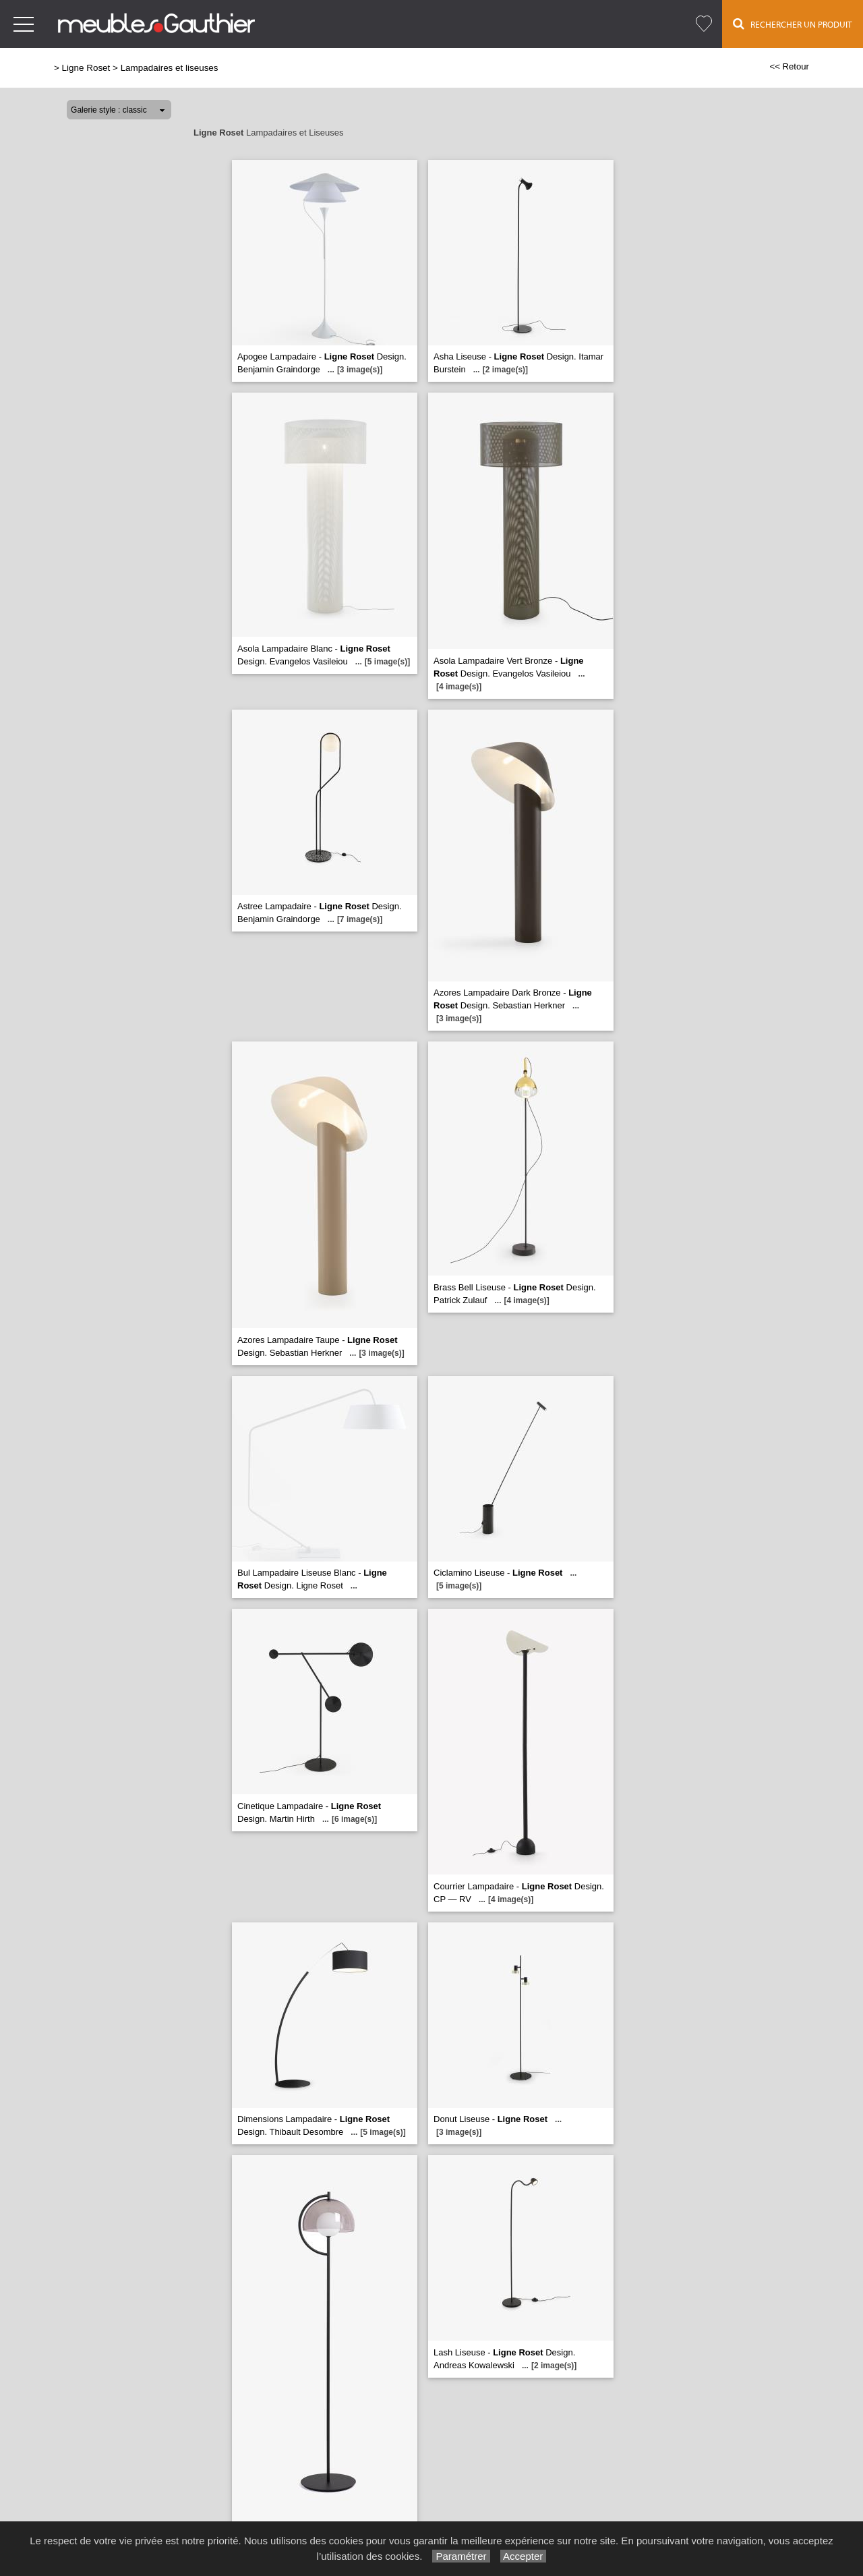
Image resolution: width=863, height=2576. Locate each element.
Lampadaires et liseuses (169, 68)
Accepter (523, 2556)
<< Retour (789, 66)
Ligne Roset (86, 68)
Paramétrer (461, 2556)
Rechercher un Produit (792, 24)
